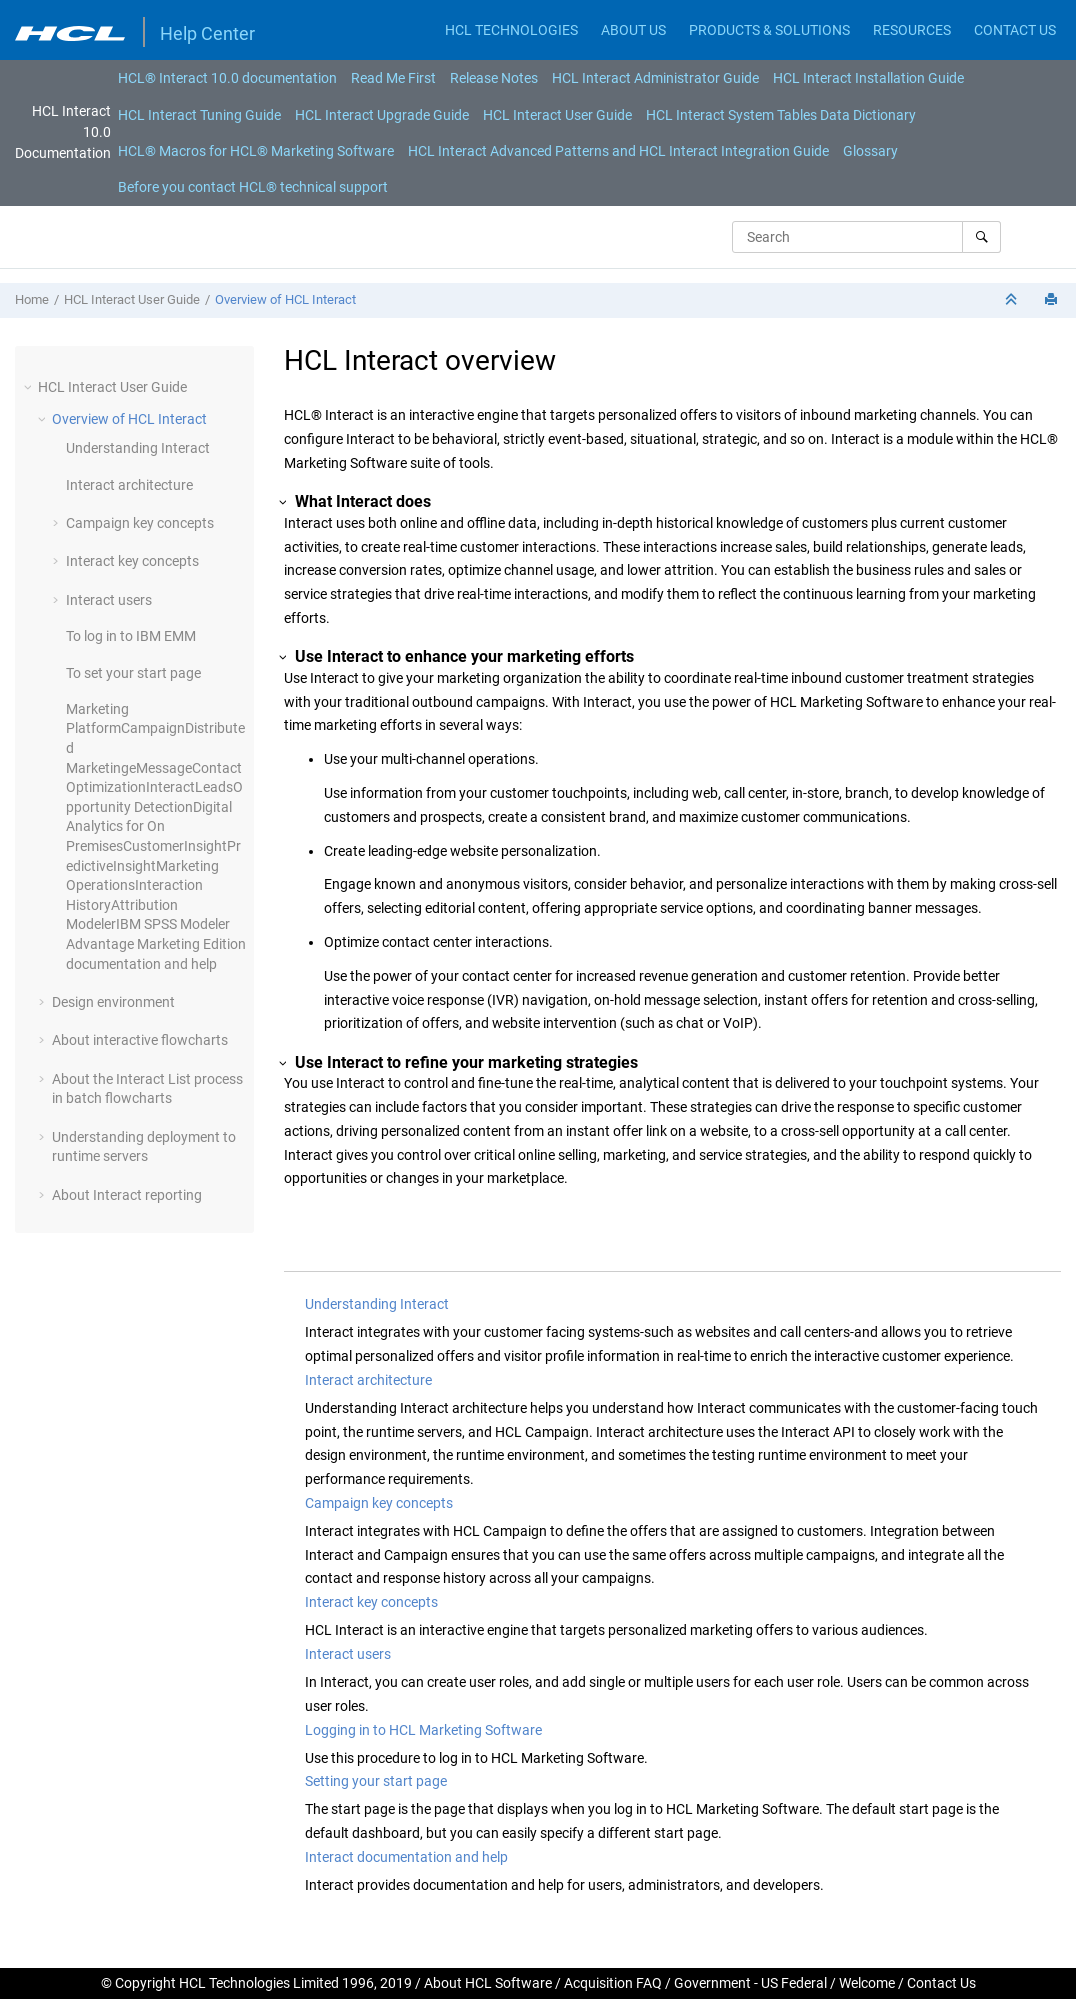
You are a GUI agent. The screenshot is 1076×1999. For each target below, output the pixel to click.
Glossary (870, 151)
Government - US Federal (750, 1983)
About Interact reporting (127, 1195)
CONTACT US (1015, 30)
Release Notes (494, 78)
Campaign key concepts (140, 523)
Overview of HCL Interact (285, 299)
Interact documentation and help (406, 1857)
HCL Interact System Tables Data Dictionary (781, 115)
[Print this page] (1053, 300)
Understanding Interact (138, 448)
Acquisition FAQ (613, 1983)
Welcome (867, 1983)
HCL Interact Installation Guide (868, 78)
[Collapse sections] (1013, 300)
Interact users (109, 600)
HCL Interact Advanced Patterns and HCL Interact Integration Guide (618, 151)
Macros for (256, 151)
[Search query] (866, 237)
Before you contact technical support (253, 187)
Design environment (113, 1002)
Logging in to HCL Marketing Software (423, 1730)
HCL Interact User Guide (557, 115)
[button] (30, 387)
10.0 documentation (227, 78)
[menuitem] (227, 78)
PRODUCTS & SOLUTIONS (769, 30)
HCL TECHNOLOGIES (511, 30)
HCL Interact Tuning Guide (199, 115)
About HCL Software (488, 1983)
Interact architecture (129, 485)
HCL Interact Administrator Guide (655, 78)
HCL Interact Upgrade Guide (382, 115)
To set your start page (133, 673)
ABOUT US (633, 30)
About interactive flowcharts (140, 1040)
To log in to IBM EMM (131, 636)
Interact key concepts (132, 561)
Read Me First (393, 78)
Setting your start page (376, 1781)
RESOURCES (912, 30)
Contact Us (941, 1983)
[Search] (981, 237)
